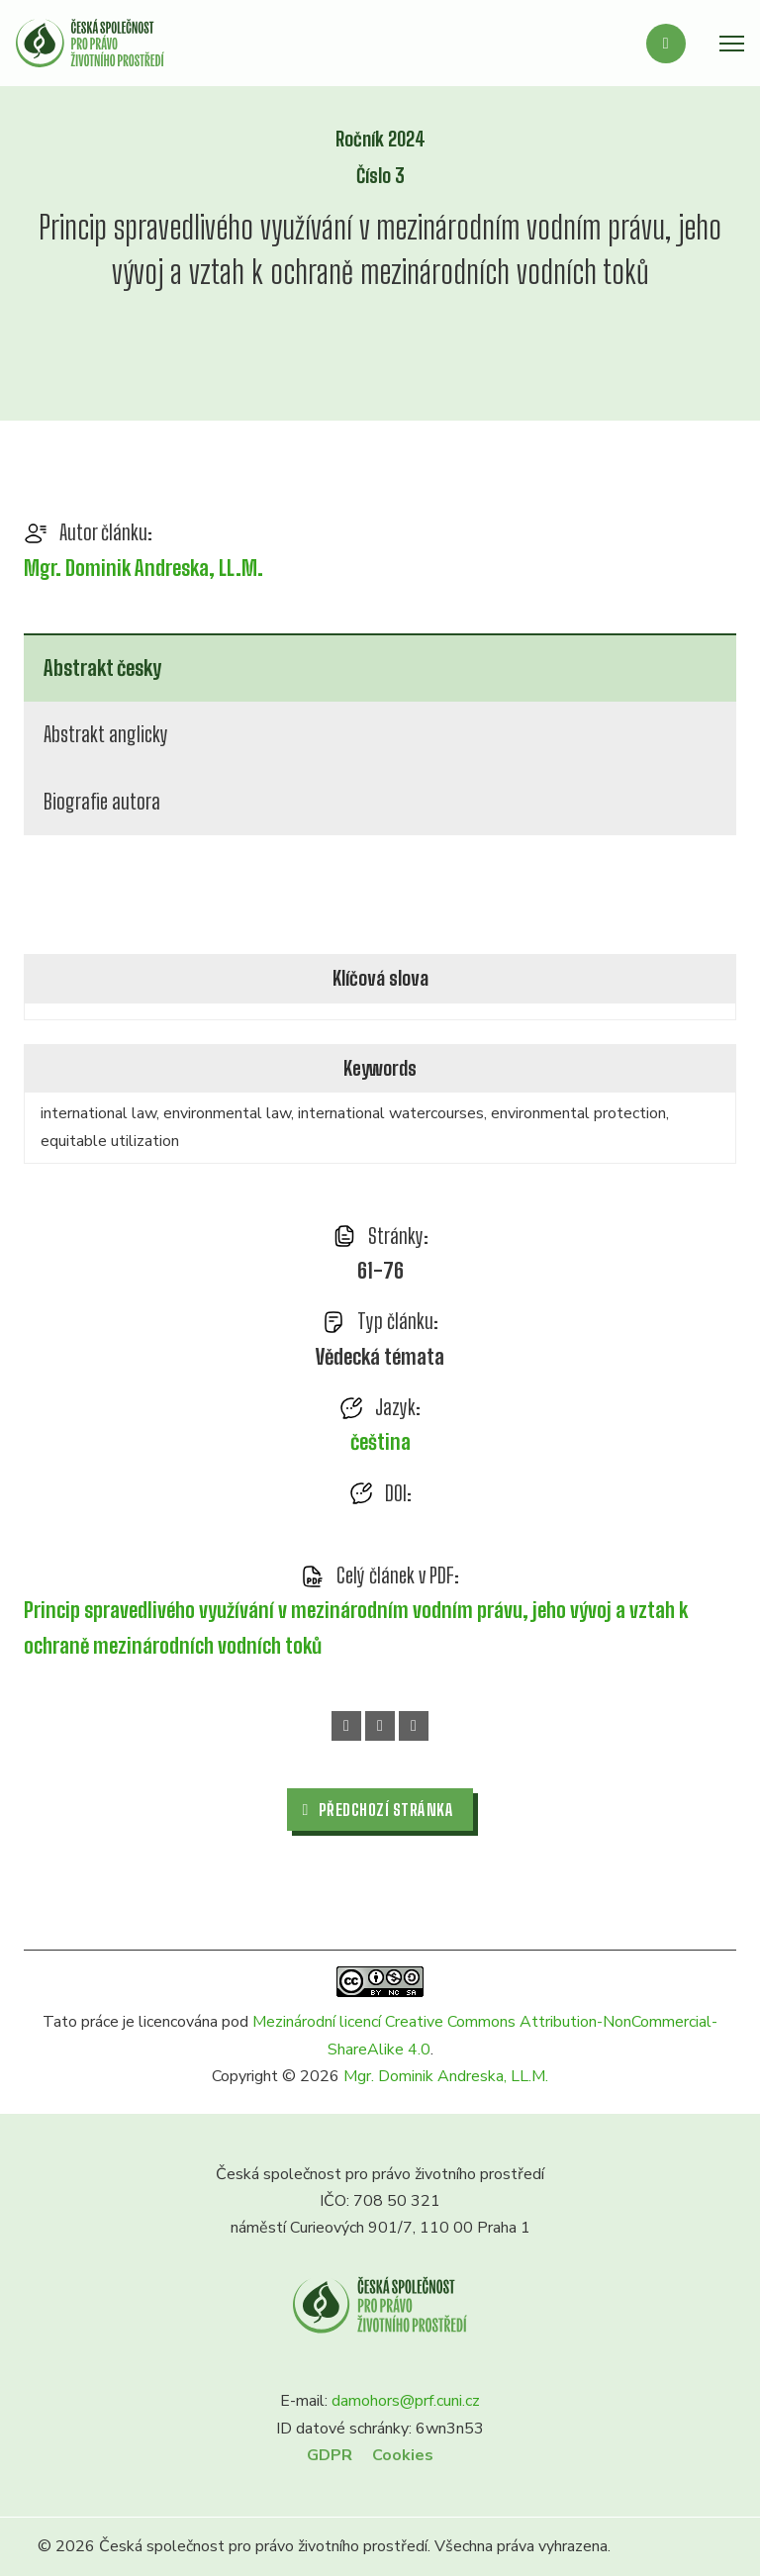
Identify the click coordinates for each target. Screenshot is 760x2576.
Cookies (402, 2455)
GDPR (329, 2455)
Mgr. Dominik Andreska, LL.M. (143, 568)
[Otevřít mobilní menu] (731, 43)
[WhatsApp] (380, 1726)
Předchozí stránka (378, 1809)
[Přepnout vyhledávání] (666, 43)
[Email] (413, 1726)
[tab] (380, 667)
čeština (380, 1442)
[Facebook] (346, 1726)
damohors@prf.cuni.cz (406, 2401)
